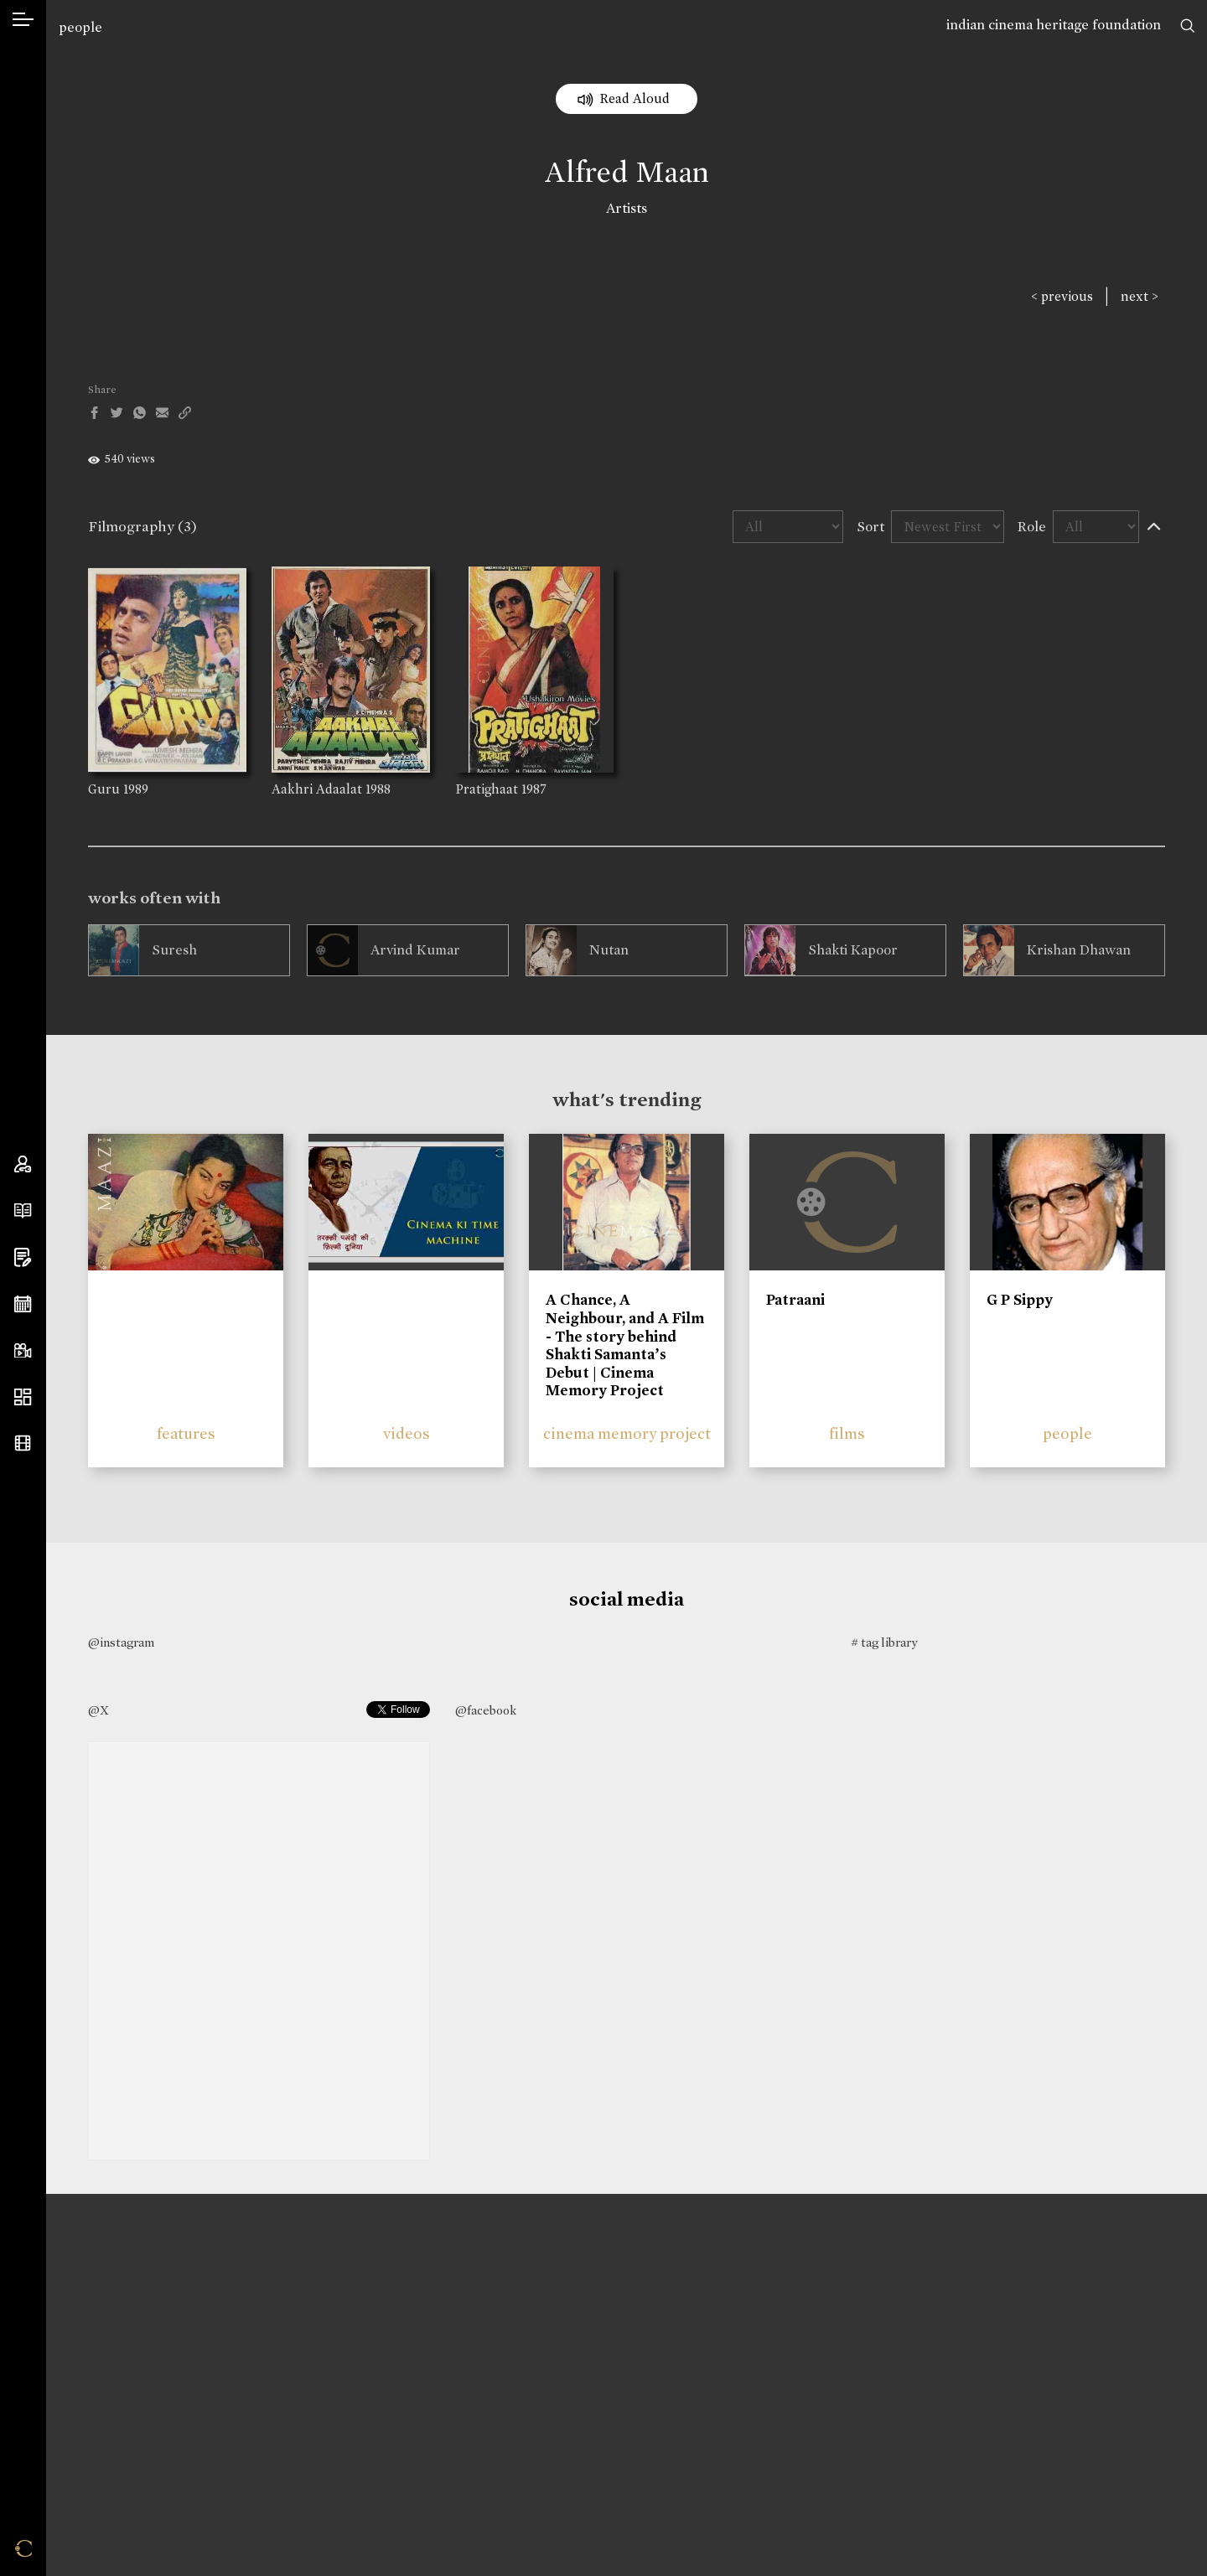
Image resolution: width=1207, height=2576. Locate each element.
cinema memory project (627, 1433)
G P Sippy (1020, 1300)
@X (98, 1710)
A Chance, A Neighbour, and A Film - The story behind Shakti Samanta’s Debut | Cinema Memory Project (625, 1345)
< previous (1062, 296)
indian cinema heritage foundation (1053, 25)
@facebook (485, 1710)
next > (1139, 296)
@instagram (121, 1642)
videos (406, 1433)
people (80, 27)
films (847, 1433)
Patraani (795, 1300)
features (186, 1433)
